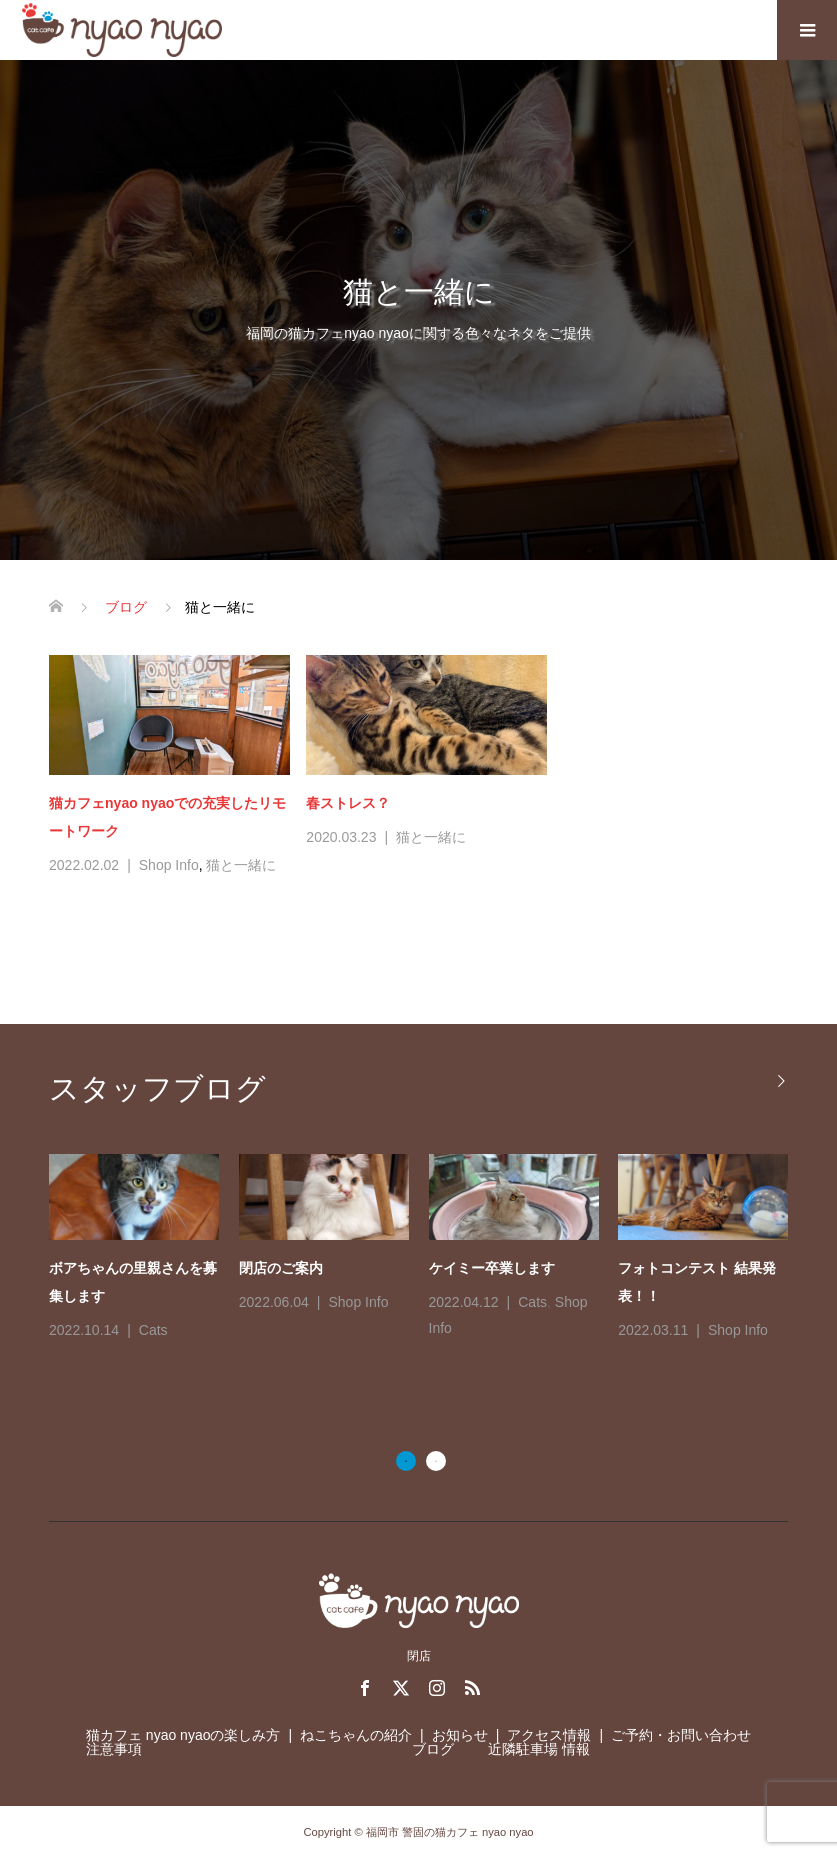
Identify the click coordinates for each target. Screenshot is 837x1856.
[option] (428, 1248)
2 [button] (436, 1461)
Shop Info (169, 865)
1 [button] (406, 1461)
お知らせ (460, 1735)
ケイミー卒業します (492, 1268)
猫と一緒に (241, 865)
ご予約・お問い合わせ (681, 1735)
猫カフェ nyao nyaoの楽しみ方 (183, 1735)
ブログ (433, 1749)
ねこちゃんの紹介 (356, 1735)
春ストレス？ (348, 803)
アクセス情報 (549, 1735)
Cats (153, 1330)
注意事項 (114, 1749)
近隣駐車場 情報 (539, 1749)
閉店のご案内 (281, 1268)
